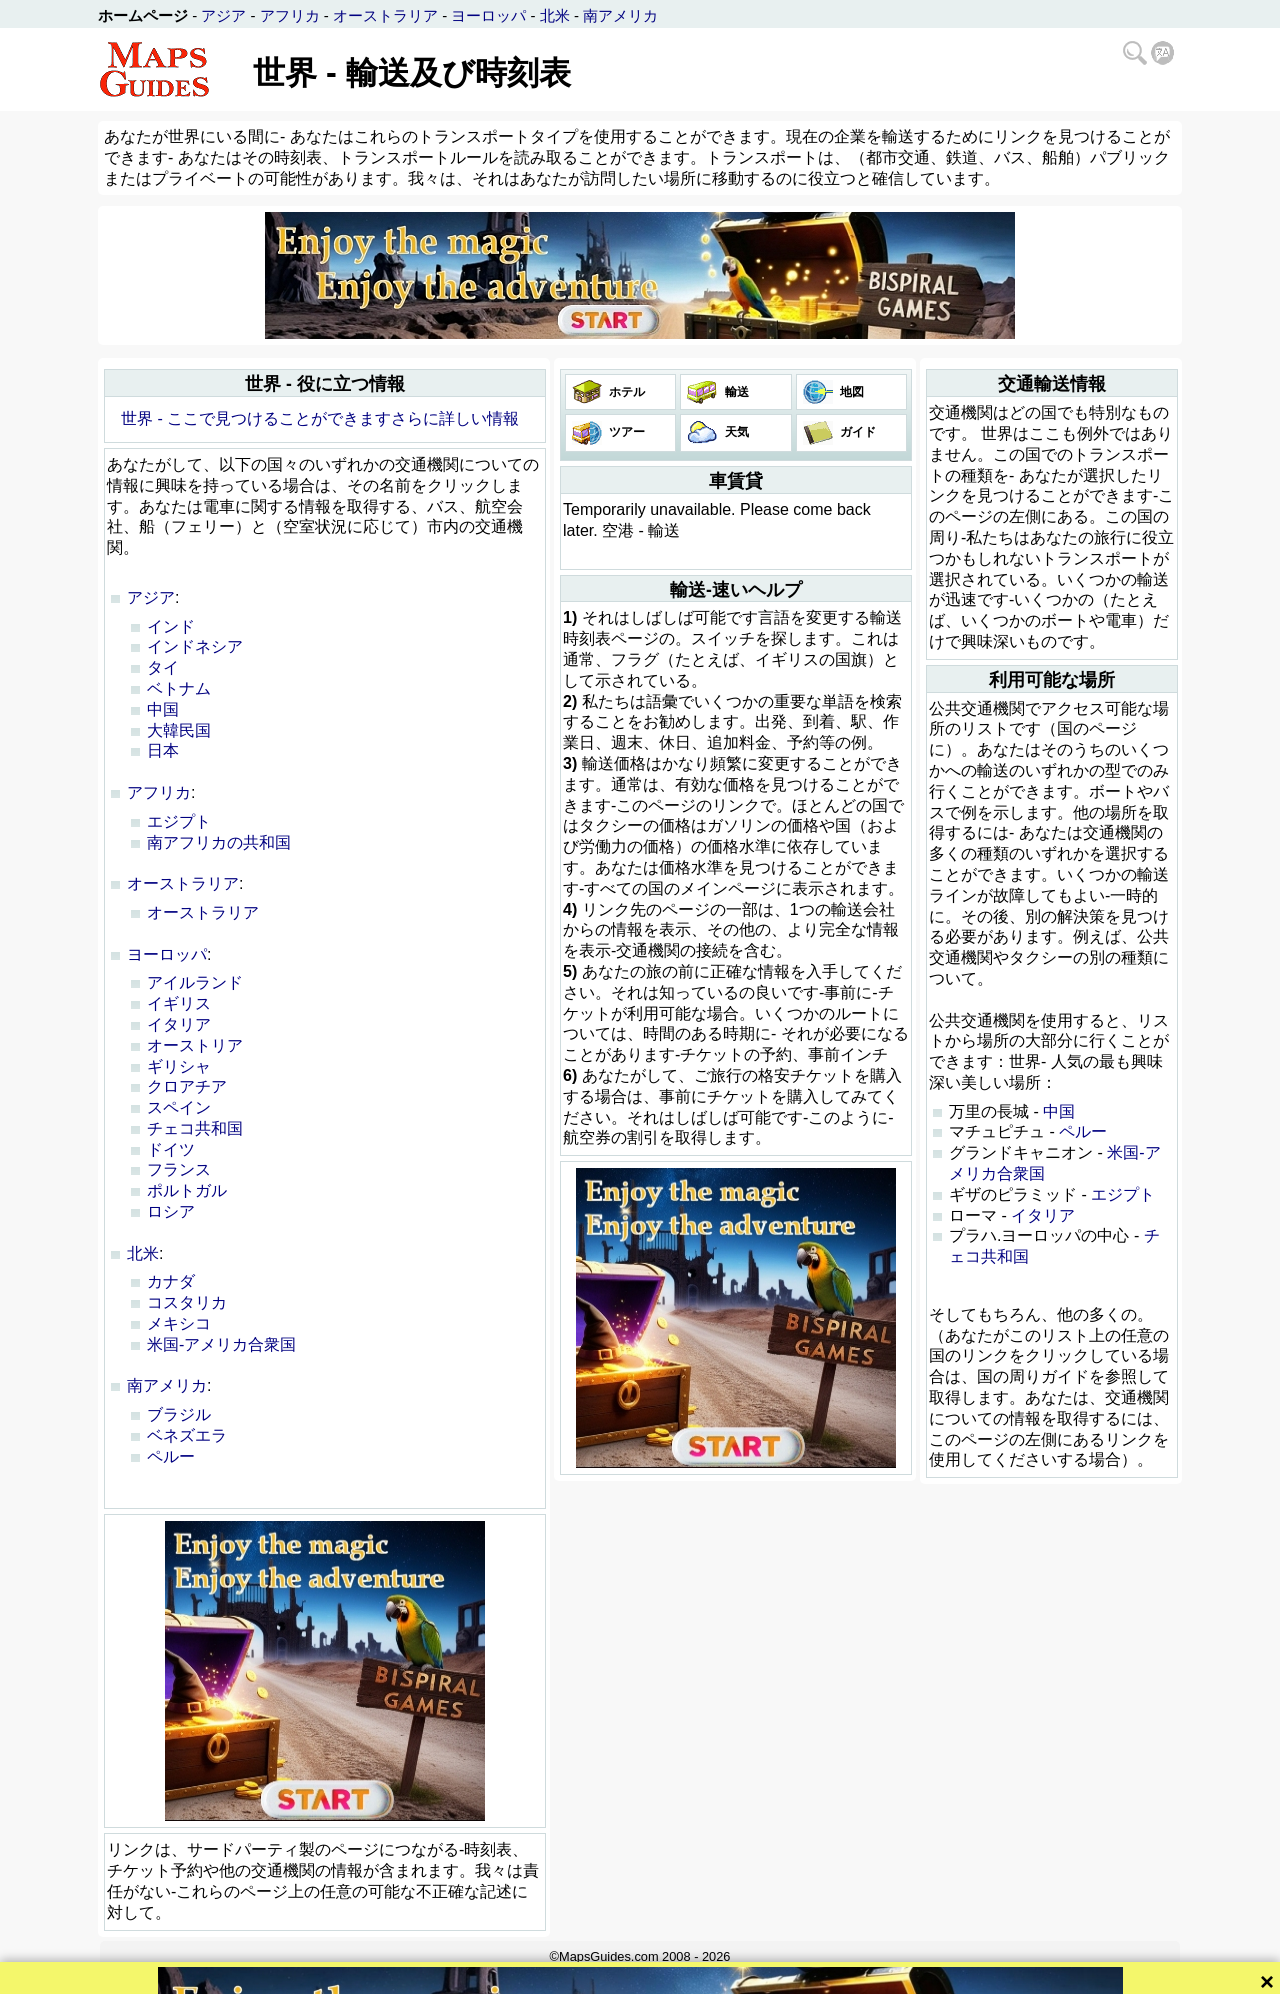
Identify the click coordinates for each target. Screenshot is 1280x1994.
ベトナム (179, 688)
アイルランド (195, 982)
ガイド (856, 432)
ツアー (625, 432)
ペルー (171, 1456)
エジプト (179, 821)
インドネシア (195, 646)
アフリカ (290, 15)
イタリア (179, 1024)
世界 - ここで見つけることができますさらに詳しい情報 (320, 418)
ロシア (171, 1211)
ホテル (625, 392)
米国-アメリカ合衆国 (221, 1344)
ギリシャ (179, 1066)
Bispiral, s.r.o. (606, 1976)
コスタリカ (187, 1302)
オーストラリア (385, 15)
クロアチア (187, 1086)
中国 (163, 709)
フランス (179, 1169)
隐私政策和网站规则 (713, 1976)
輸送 (734, 392)
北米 (555, 15)
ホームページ (143, 15)
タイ (163, 667)
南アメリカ (620, 15)
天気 (734, 432)
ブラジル (179, 1414)
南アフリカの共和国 (219, 842)
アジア (223, 15)
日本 (163, 750)
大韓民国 (179, 730)
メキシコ (179, 1323)
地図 (850, 392)
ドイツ (171, 1149)
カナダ (171, 1281)
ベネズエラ (187, 1435)
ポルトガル (187, 1190)
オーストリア (195, 1045)
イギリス (179, 1003)
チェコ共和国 (195, 1128)
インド (171, 626)
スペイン (179, 1107)
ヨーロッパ (488, 15)
